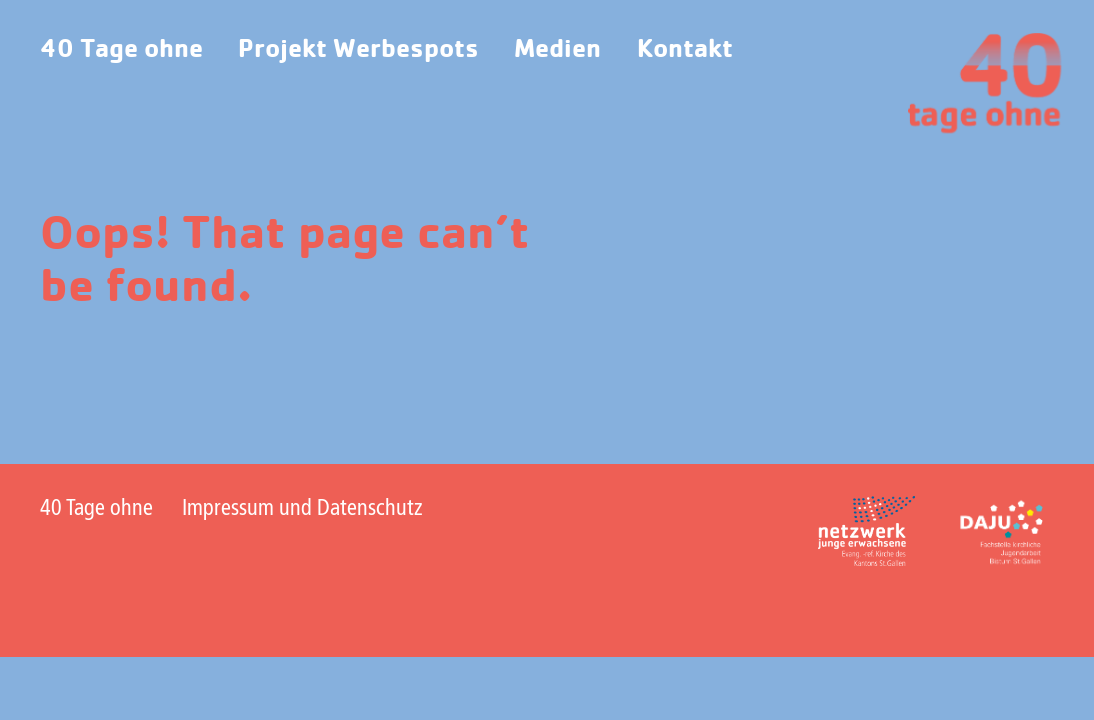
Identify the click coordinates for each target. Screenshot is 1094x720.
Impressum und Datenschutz (302, 509)
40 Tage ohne (121, 49)
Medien (557, 49)
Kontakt (685, 49)
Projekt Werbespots (358, 49)
